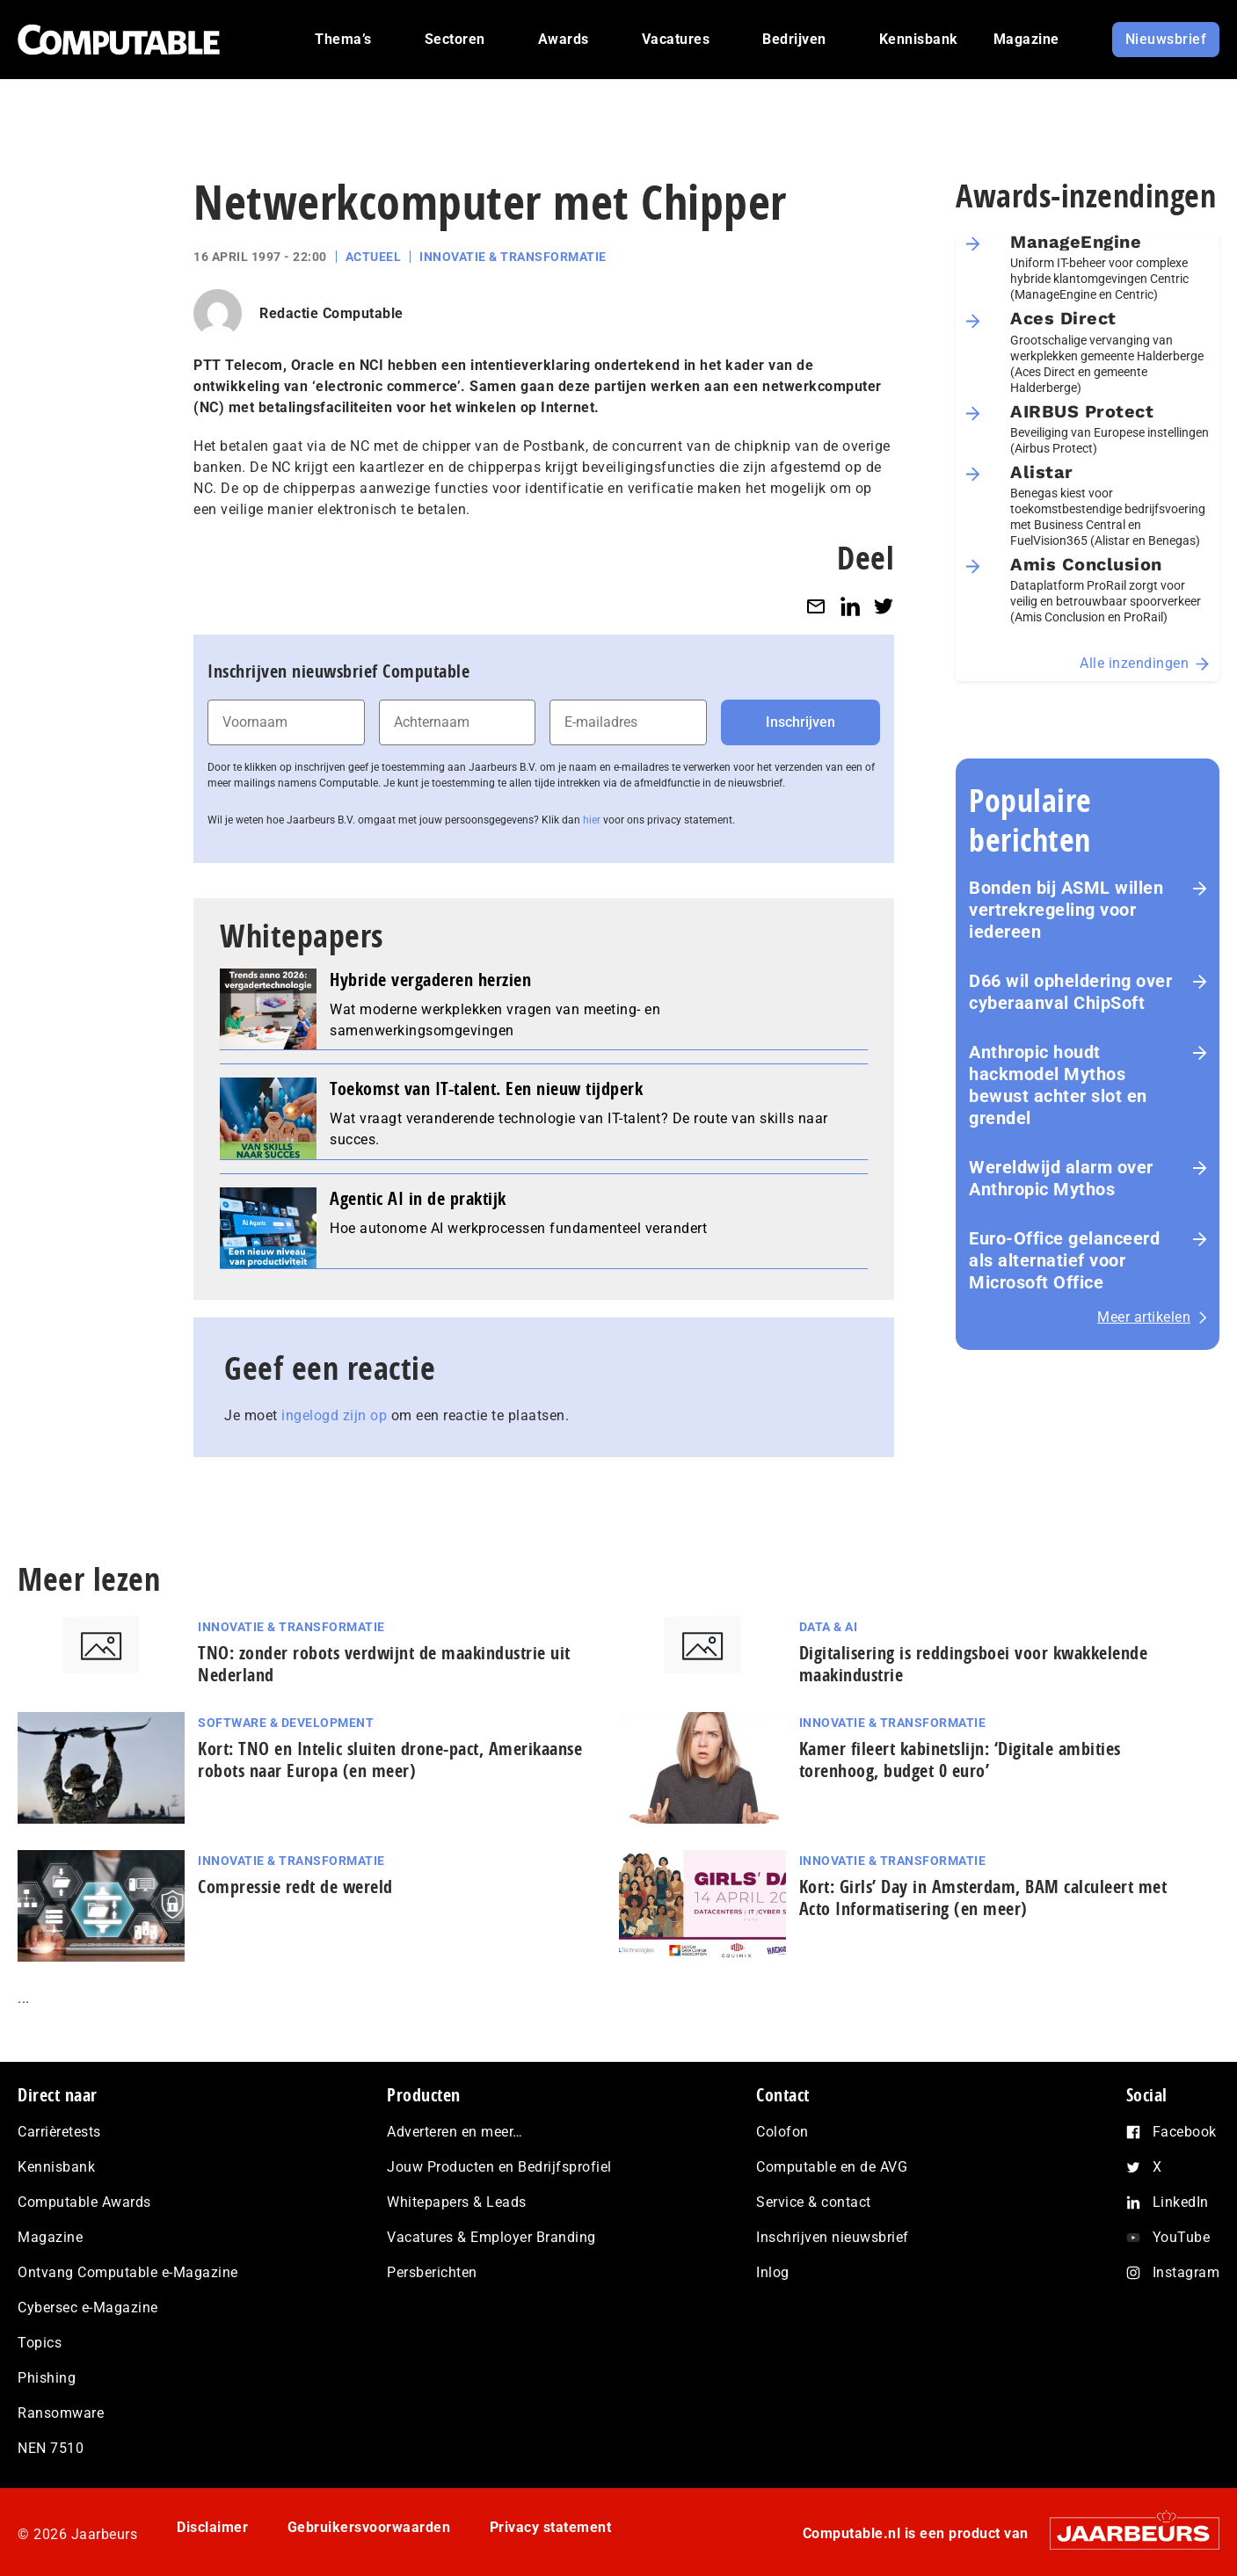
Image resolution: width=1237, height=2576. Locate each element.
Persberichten (432, 2272)
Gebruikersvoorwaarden (369, 2527)
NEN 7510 (51, 2448)
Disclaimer (212, 2527)
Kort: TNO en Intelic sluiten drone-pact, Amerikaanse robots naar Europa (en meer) (390, 1759)
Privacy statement (551, 2527)
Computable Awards (84, 2202)
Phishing (47, 2377)
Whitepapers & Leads (457, 2202)
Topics (40, 2342)
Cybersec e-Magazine (88, 2307)
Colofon (782, 2131)
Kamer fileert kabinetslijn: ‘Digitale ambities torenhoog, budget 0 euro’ (960, 1759)
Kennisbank (56, 2167)
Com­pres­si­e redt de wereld (295, 1886)
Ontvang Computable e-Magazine (128, 2272)
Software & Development (286, 1723)
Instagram (1186, 2272)
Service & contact (813, 2202)
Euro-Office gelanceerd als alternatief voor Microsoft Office (1064, 1260)
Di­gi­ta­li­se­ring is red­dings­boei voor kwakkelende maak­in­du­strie (973, 1664)
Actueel (374, 257)
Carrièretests (59, 2131)
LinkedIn (1181, 2202)
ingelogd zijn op (334, 1415)
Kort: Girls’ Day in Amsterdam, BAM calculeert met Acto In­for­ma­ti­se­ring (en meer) (983, 1897)
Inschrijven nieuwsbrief (832, 2237)
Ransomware (61, 2413)
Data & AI (828, 1627)
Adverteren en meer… (455, 2131)
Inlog (772, 2272)
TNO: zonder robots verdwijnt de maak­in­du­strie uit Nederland (384, 1664)
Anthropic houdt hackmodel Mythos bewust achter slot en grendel (1058, 1084)
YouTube (1182, 2237)
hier (591, 820)
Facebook (1185, 2131)
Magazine (50, 2237)
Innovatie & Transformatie (513, 257)
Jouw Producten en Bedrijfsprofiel (499, 2167)
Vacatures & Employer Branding (491, 2237)
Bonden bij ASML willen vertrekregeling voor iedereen (1066, 909)
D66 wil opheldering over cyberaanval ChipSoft (1070, 991)
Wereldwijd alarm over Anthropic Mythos (1061, 1178)
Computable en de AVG (831, 2167)
